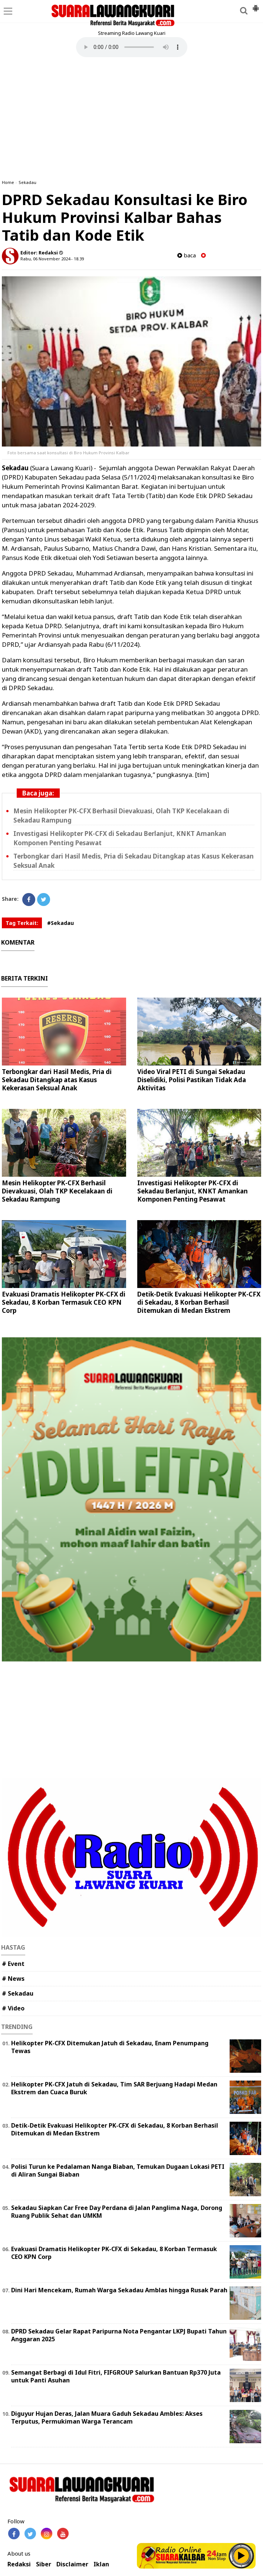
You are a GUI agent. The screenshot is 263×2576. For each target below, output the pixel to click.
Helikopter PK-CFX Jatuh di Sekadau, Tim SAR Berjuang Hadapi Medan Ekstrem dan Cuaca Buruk (114, 2088)
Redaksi (19, 2564)
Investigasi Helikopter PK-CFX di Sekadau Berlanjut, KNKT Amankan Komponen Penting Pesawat (192, 1191)
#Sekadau (60, 922)
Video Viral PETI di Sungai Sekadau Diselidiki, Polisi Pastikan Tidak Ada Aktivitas (191, 1079)
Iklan (101, 2564)
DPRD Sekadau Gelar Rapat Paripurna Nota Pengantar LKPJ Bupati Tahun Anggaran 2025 (119, 2335)
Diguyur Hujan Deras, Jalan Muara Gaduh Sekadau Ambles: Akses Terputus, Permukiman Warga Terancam (107, 2417)
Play (241, 2555)
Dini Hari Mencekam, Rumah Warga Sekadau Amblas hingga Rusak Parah (119, 2290)
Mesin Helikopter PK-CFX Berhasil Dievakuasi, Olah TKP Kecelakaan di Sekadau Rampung (57, 1191)
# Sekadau (17, 1993)
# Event (13, 1964)
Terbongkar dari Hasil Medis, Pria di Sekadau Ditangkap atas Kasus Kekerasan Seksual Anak (57, 1079)
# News (13, 1978)
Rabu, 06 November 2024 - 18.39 (52, 258)
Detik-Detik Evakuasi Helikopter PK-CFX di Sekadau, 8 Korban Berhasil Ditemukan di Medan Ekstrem (198, 1302)
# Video (13, 2008)
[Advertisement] (131, 118)
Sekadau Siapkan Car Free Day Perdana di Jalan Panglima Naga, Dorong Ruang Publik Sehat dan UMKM (116, 2212)
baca (186, 255)
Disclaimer (72, 2564)
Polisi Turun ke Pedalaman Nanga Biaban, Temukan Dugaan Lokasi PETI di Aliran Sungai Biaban (117, 2170)
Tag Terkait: (22, 922)
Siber (43, 2564)
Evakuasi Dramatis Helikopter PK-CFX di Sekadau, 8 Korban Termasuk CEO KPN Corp (63, 1302)
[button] (255, 5)
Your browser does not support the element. (131, 47)
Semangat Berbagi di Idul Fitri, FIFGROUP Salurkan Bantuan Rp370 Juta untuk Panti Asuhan (116, 2376)
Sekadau (27, 182)
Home (8, 182)
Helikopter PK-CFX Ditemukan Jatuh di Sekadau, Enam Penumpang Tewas (109, 2047)
